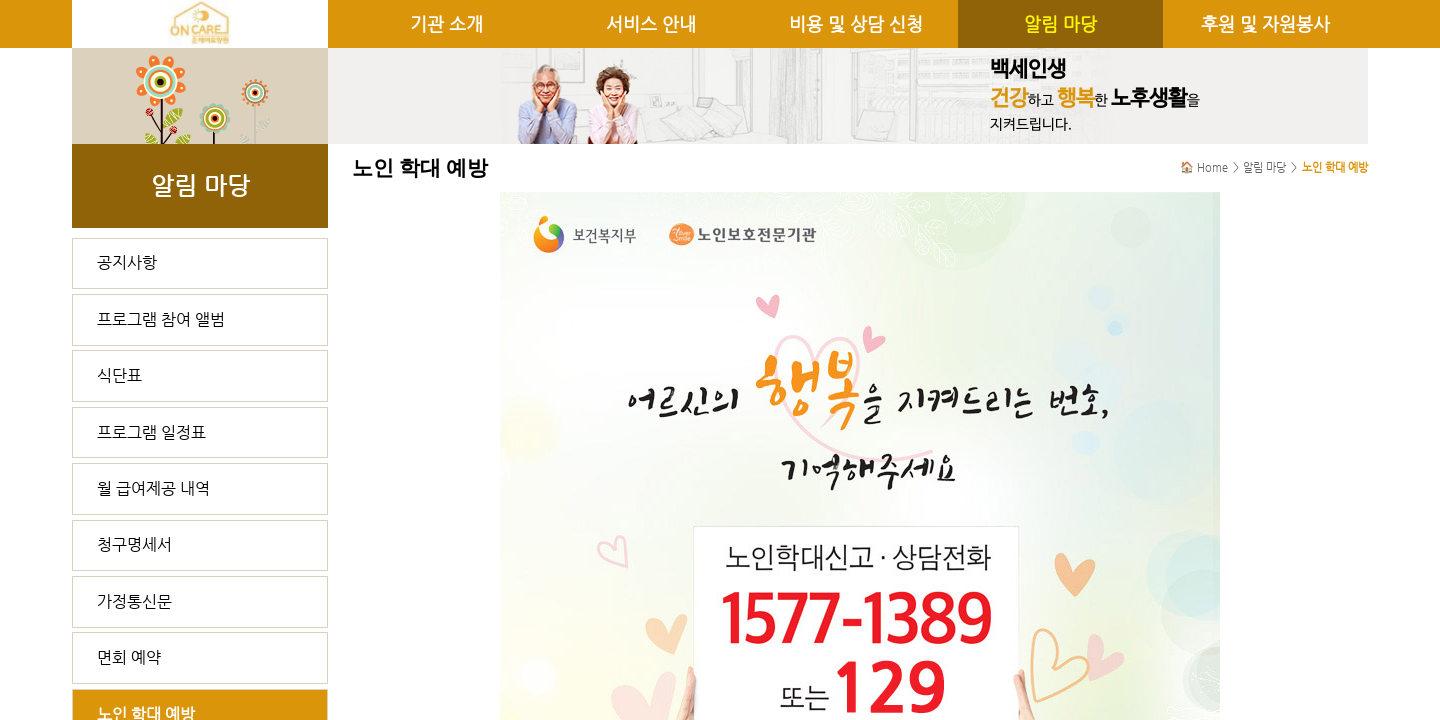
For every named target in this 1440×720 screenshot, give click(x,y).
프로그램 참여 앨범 (161, 319)
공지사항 (127, 262)
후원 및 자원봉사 (1265, 24)
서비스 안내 (651, 24)
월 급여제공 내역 (153, 488)
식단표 (119, 375)
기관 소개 (446, 24)
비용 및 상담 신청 (856, 24)
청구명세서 (134, 544)
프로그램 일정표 (151, 432)
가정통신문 (134, 601)
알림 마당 (1060, 24)
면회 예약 (129, 657)
